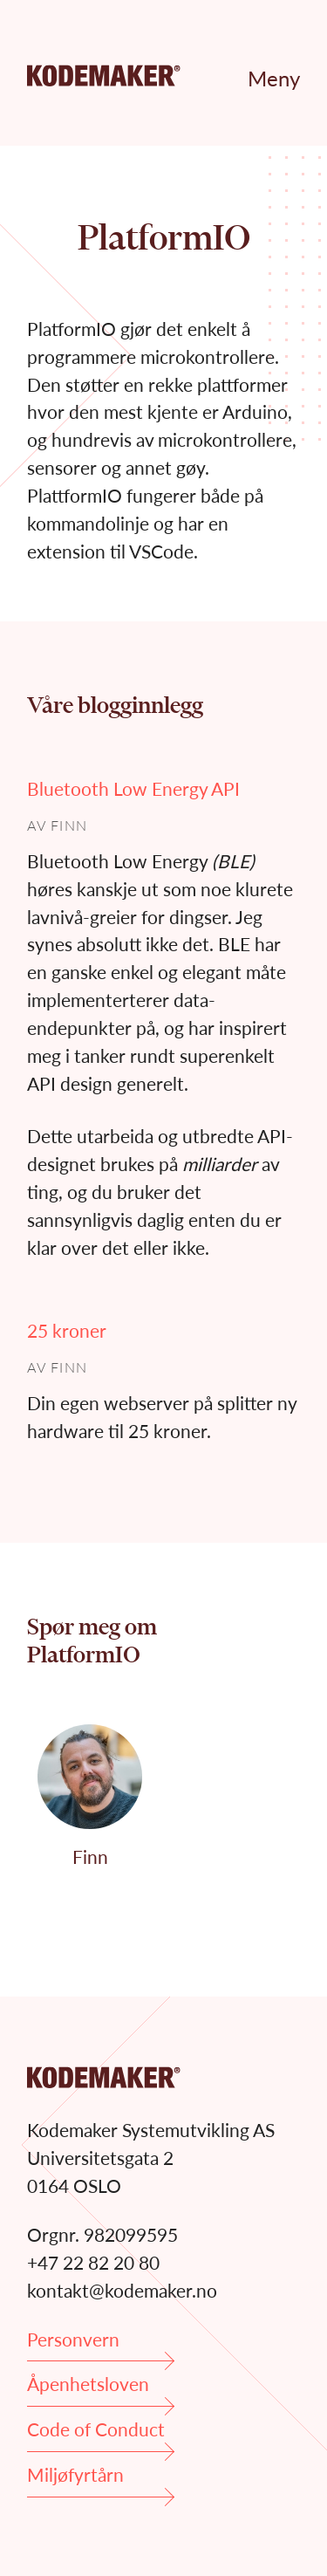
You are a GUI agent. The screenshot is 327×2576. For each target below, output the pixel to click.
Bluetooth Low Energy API (133, 788)
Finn (69, 825)
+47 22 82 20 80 (93, 2262)
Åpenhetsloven (100, 2390)
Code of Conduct (100, 2435)
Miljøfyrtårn (100, 2480)
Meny (274, 78)
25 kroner (66, 1330)
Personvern (100, 2345)
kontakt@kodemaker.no (122, 2290)
